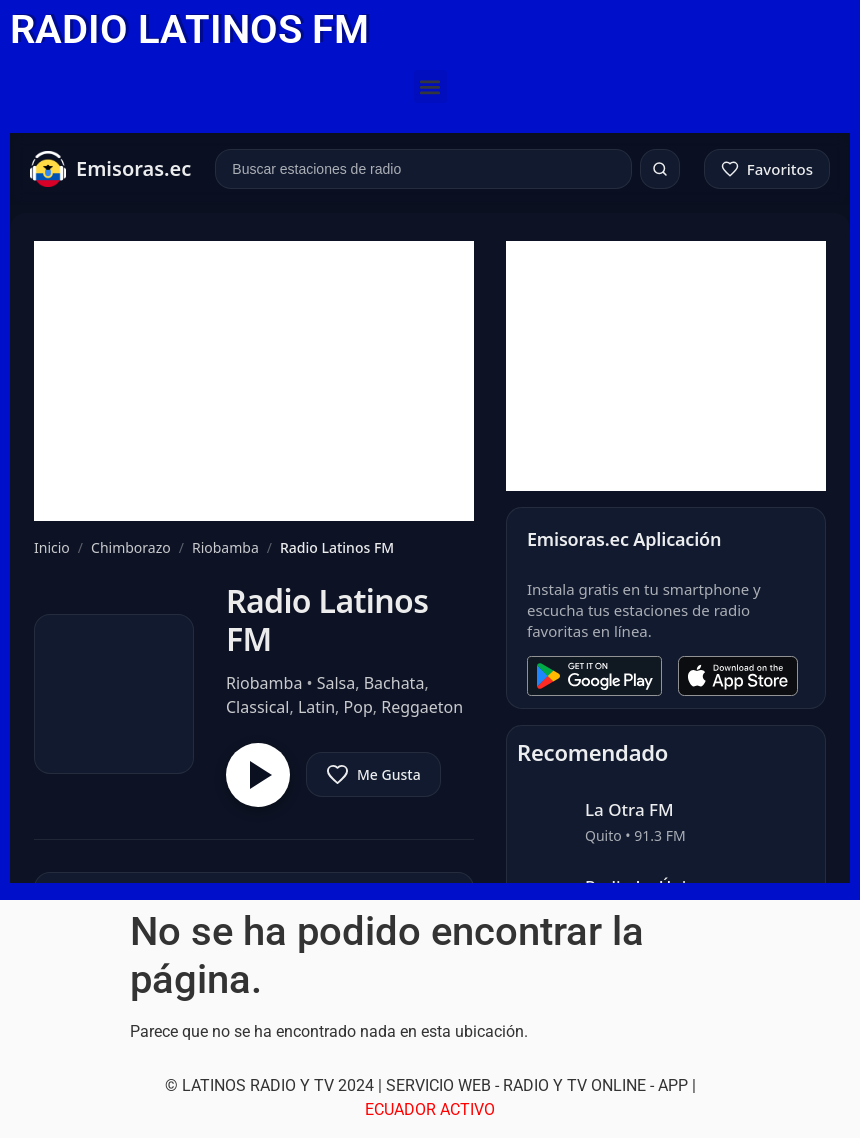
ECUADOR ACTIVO (430, 1109)
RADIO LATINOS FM (189, 29)
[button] (430, 86)
